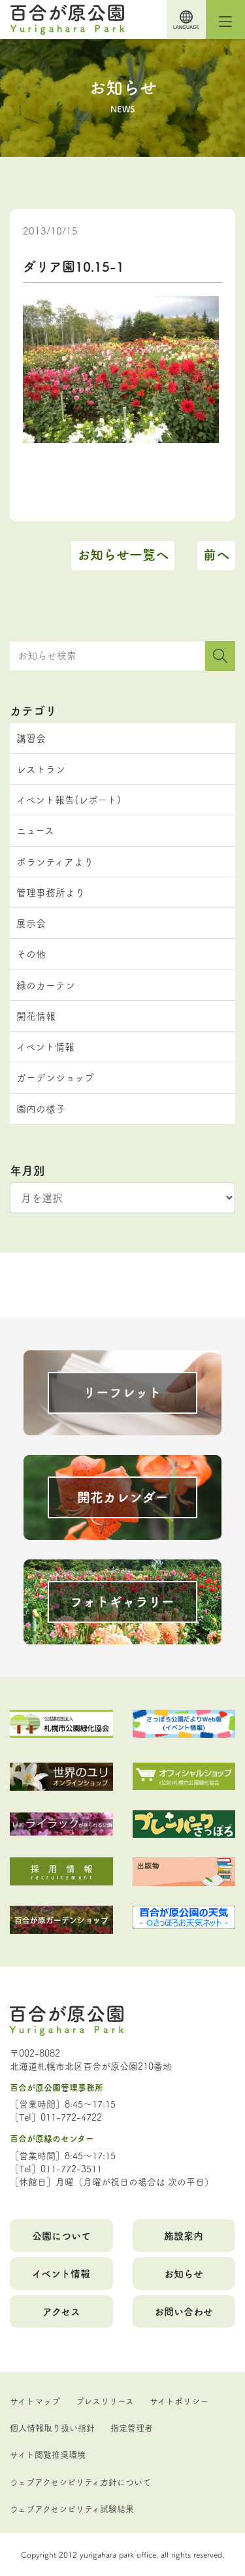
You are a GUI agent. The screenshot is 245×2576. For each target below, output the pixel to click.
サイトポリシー (179, 2400)
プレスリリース (105, 2400)
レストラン (40, 768)
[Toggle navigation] (225, 19)
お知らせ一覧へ (123, 554)
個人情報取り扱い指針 (52, 2427)
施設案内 (183, 2235)
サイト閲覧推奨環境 (48, 2454)
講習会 (31, 738)
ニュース (35, 830)
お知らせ (183, 2273)
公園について (61, 2235)
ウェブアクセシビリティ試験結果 (72, 2508)
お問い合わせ (183, 2311)
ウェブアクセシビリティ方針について (80, 2481)
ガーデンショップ (55, 1077)
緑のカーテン (45, 985)
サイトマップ (35, 2400)
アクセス (61, 2311)
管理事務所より (50, 892)
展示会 (31, 923)
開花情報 (36, 1015)
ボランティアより (54, 861)
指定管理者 (131, 2427)
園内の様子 (40, 1108)
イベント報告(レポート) (68, 799)
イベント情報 (45, 1046)
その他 (31, 953)
